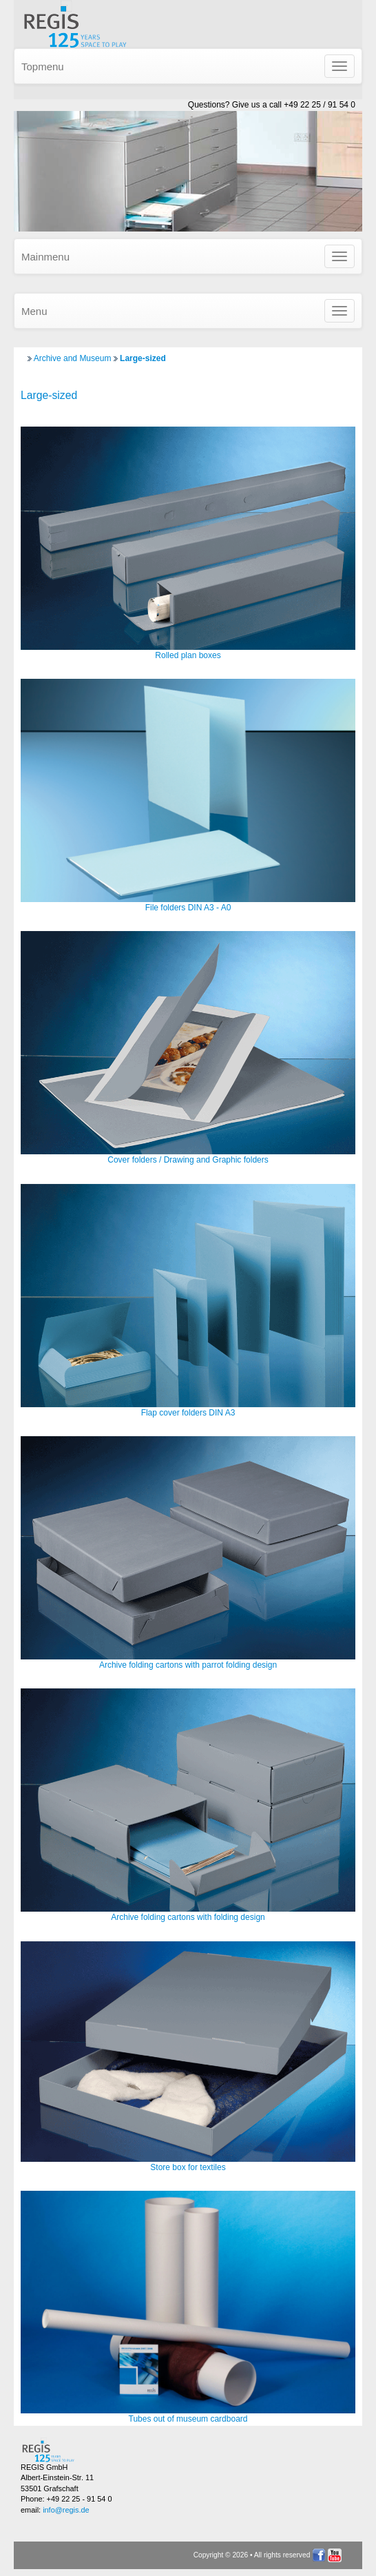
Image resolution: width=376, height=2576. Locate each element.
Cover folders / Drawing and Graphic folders (187, 1160)
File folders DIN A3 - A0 (188, 907)
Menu (34, 311)
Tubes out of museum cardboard (188, 2419)
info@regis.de (66, 2510)
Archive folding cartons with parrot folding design (188, 1665)
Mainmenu (45, 257)
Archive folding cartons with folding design (187, 1917)
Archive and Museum (73, 358)
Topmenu (42, 66)
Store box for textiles (187, 2167)
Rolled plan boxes (187, 655)
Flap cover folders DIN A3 (188, 1413)
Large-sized (143, 358)
